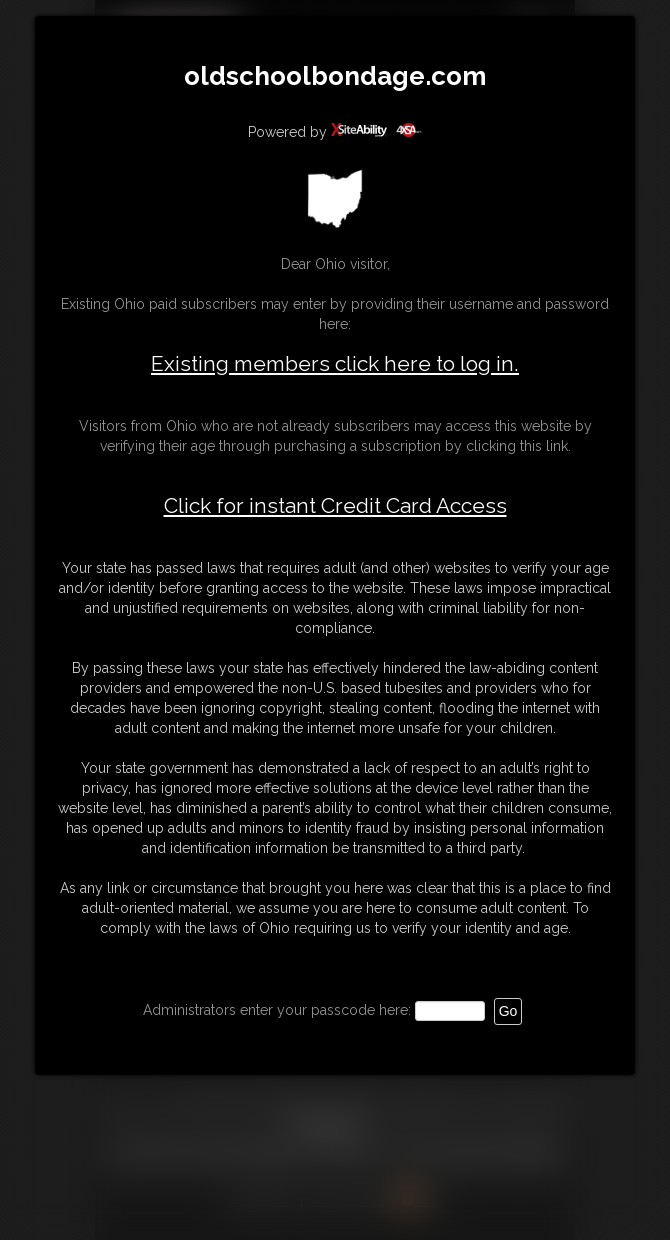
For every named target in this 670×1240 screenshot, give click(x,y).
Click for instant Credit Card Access (335, 506)
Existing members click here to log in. (335, 363)
